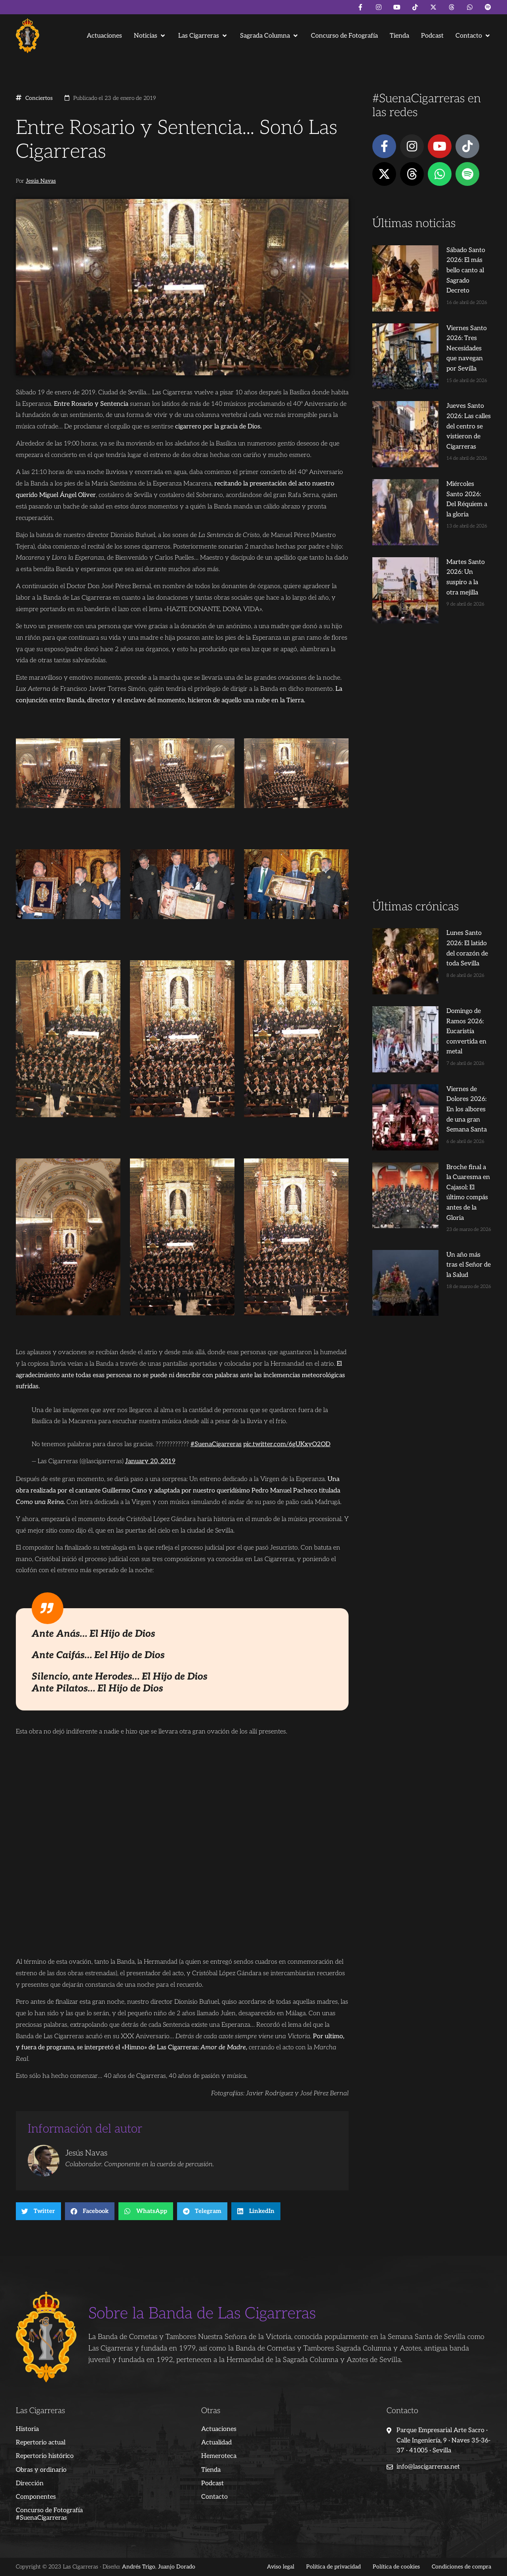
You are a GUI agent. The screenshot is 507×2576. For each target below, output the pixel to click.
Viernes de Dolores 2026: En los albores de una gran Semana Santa (444, 903)
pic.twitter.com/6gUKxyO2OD (286, 1444)
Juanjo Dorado (176, 2566)
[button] (150, 36)
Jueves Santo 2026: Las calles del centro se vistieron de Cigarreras (446, 364)
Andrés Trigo (138, 2566)
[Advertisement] (431, 640)
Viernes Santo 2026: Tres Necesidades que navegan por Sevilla (446, 307)
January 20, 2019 (150, 1461)
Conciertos (39, 98)
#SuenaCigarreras (216, 1444)
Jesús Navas (41, 181)
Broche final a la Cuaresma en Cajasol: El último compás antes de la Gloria (446, 961)
